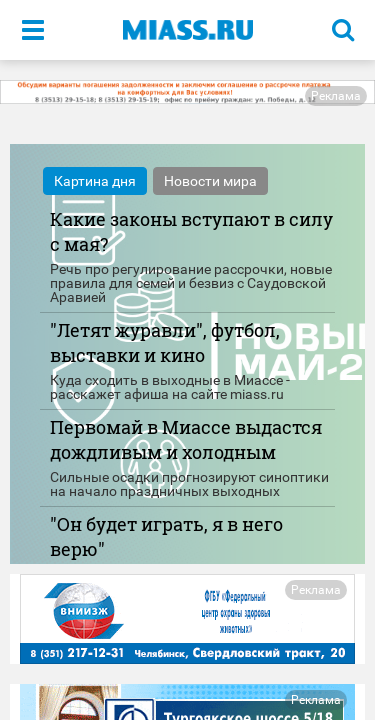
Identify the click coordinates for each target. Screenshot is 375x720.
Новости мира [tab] (210, 181)
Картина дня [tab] (95, 181)
